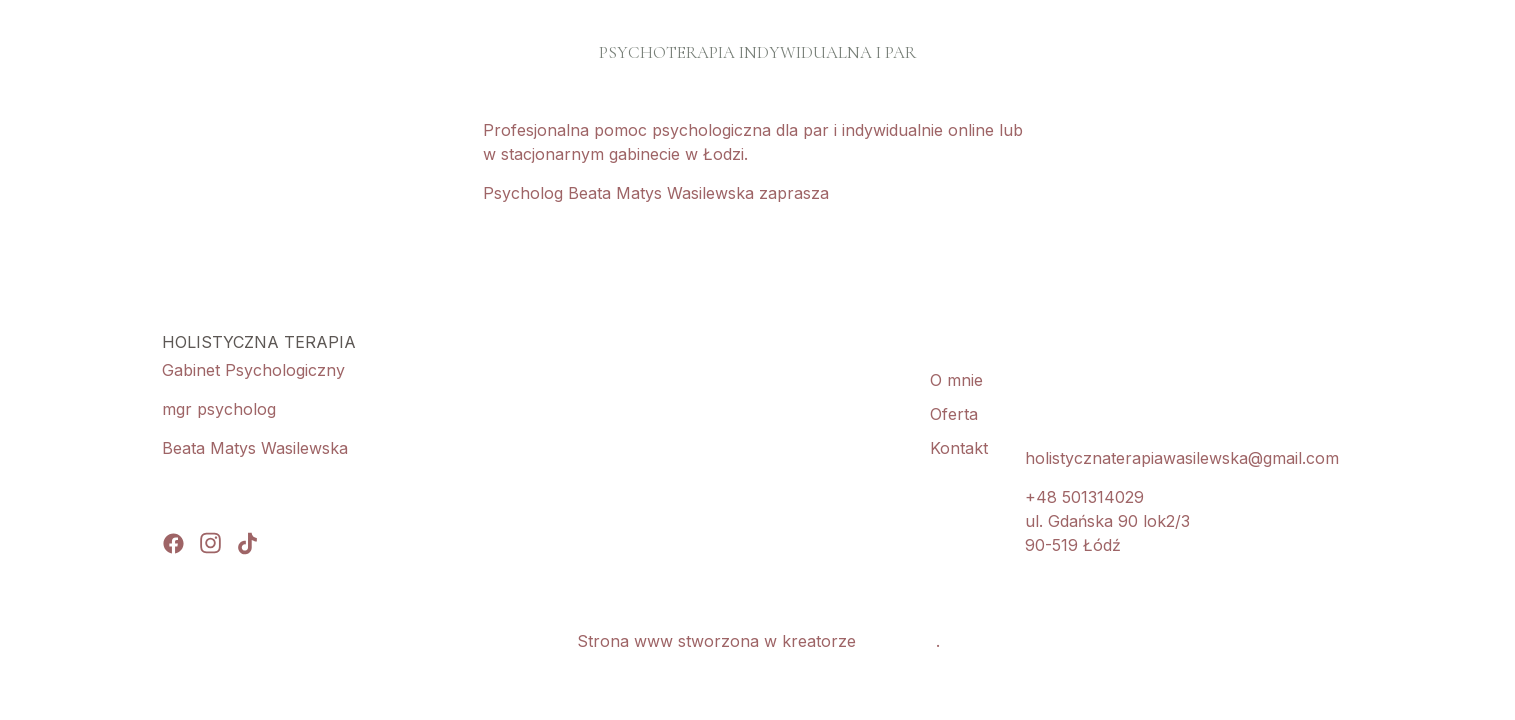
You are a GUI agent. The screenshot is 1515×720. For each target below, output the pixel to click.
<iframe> (631, 443)
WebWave (898, 641)
